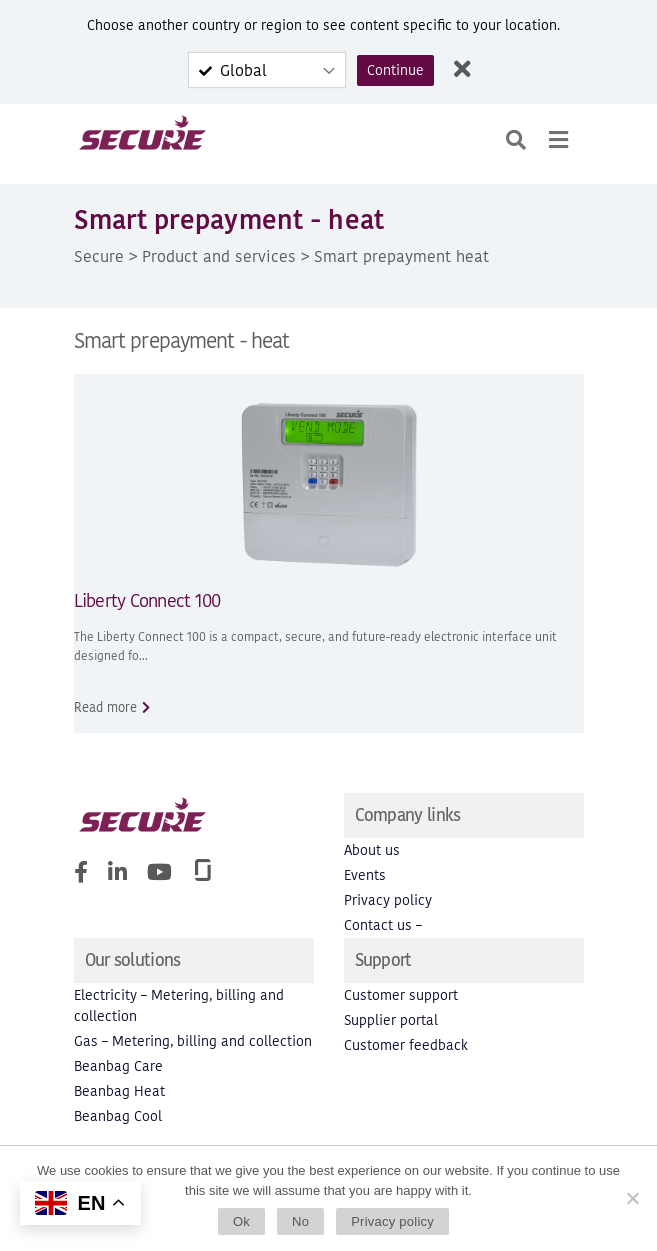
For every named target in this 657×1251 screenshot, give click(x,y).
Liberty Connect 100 (147, 600)
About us (372, 850)
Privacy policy (388, 900)
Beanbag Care (118, 1066)
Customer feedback (406, 1045)
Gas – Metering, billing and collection (193, 1041)
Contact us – (383, 925)
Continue (395, 70)
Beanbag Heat (119, 1091)
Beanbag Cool (118, 1116)
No (300, 1221)
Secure (99, 256)
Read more (105, 707)
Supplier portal (391, 1020)
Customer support (401, 995)
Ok (241, 1221)
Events (365, 875)
